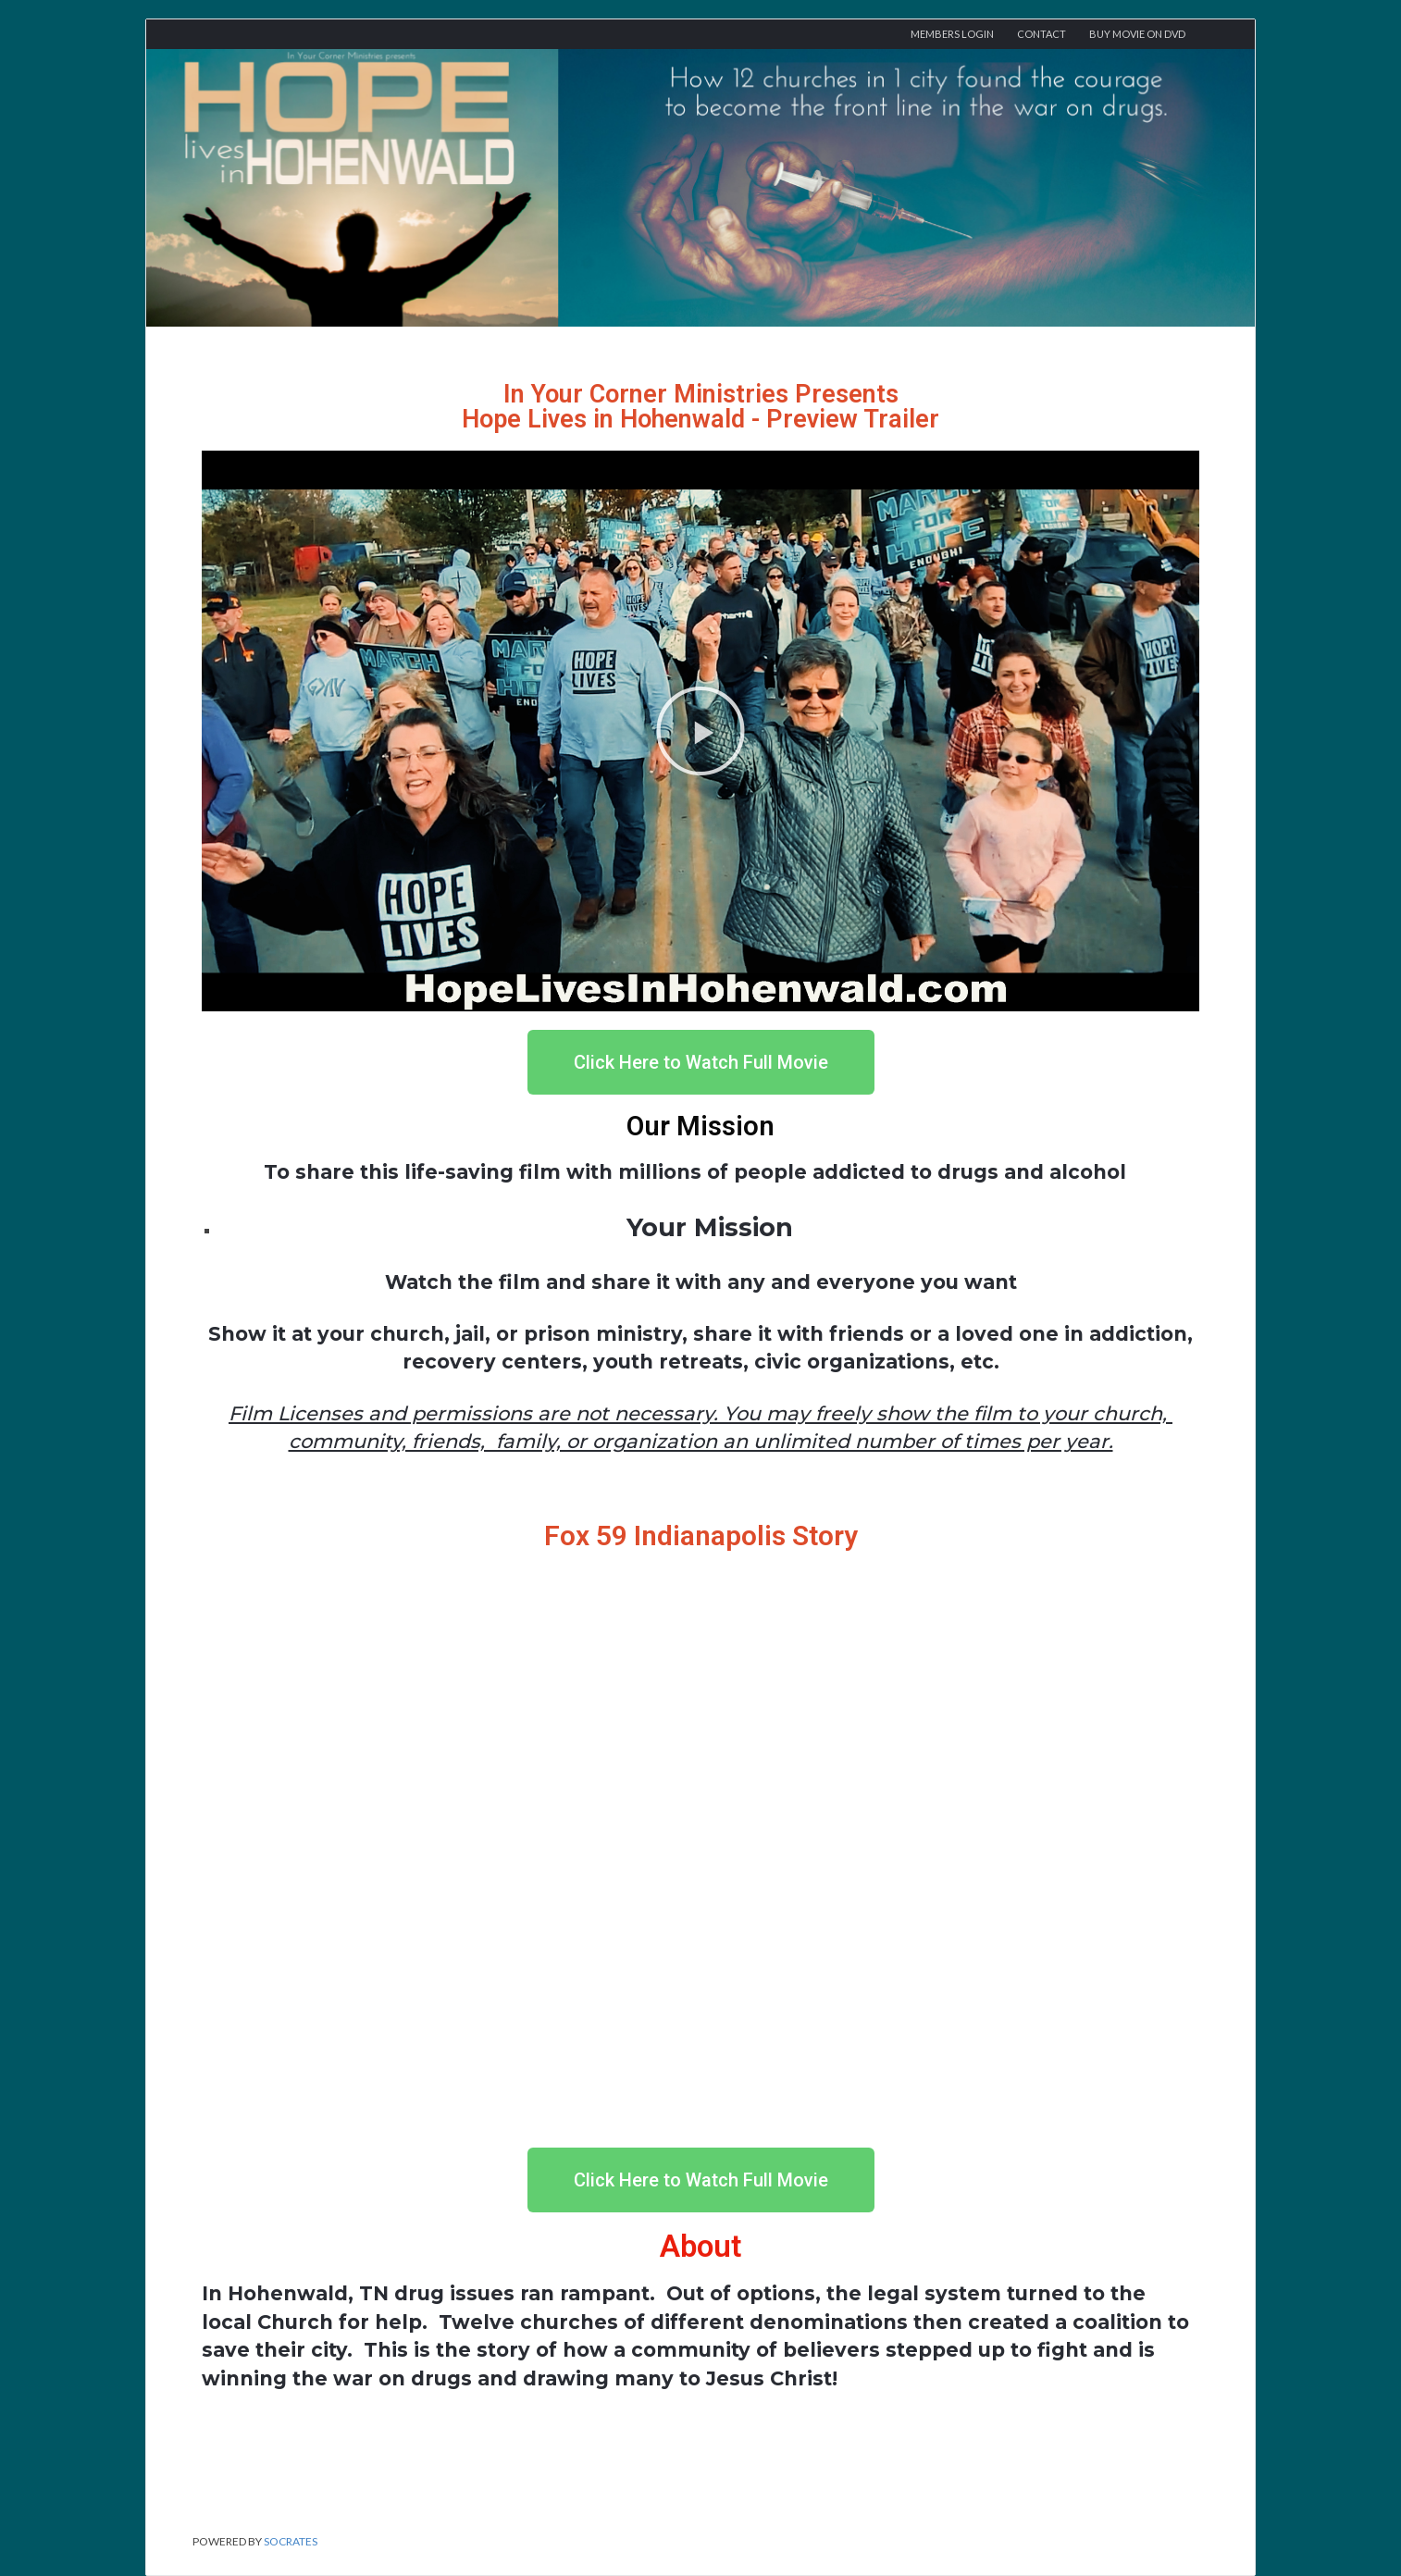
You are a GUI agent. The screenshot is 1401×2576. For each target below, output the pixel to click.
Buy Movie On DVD (1137, 34)
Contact (1041, 34)
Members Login (952, 34)
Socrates (290, 2541)
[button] (700, 731)
